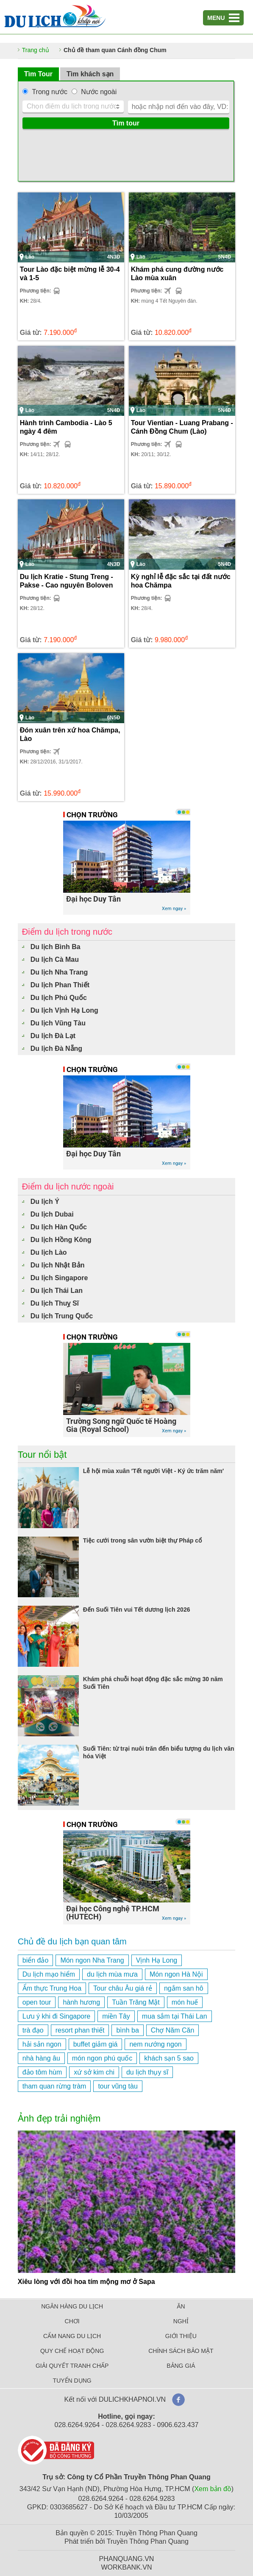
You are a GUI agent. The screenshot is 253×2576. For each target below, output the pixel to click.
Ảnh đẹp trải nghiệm (59, 2118)
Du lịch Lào (49, 1252)
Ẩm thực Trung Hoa (51, 1988)
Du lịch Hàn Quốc (59, 1227)
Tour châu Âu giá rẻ (122, 1988)
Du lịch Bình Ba (56, 946)
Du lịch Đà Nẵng (56, 1048)
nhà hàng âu (41, 2058)
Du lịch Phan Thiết (60, 985)
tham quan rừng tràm (54, 2086)
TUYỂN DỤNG (72, 2380)
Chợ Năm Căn (172, 2030)
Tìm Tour (38, 74)
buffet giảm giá (95, 2044)
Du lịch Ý (45, 1201)
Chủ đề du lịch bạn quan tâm (72, 1941)
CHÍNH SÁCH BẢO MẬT (180, 2351)
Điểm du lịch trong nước (67, 931)
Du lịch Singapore (59, 1277)
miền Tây (116, 2016)
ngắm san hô (183, 1988)
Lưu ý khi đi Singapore (56, 2016)
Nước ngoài (99, 91)
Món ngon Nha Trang (92, 1960)
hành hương (81, 2002)
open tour (36, 2002)
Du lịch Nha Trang (59, 972)
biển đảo (35, 1960)
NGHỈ (181, 2321)
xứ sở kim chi (94, 2072)
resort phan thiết (80, 2030)
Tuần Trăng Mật (136, 2002)
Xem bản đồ (212, 2488)
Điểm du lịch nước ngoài (68, 1186)
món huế (185, 2002)
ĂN (181, 2306)
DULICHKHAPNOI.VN (132, 2399)
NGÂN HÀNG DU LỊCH (72, 2306)
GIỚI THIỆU (181, 2336)
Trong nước (49, 91)
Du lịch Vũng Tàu (58, 1023)
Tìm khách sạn (90, 74)
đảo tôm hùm (42, 2072)
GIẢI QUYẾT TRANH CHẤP (72, 2365)
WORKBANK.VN (126, 2567)
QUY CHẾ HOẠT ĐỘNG (72, 2351)
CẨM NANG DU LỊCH (72, 2336)
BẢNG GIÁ (181, 2365)
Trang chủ (35, 50)
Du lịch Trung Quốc (62, 1316)
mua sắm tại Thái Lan (174, 2016)
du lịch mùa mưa (112, 1974)
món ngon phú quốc (102, 2058)
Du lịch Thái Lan (57, 1290)
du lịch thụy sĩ (147, 2072)
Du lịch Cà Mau (55, 959)
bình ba (127, 2030)
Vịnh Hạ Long (157, 1960)
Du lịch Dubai (52, 1214)
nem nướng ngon (155, 2044)
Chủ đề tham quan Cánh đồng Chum (115, 50)
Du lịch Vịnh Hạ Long (64, 1010)
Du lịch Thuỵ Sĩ (55, 1303)
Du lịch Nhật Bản (58, 1265)
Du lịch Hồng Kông (61, 1239)
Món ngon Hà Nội (176, 1974)
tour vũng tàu (117, 2086)
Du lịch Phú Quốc (59, 997)
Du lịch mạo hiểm (48, 1974)
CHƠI (72, 2321)
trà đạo (33, 2030)
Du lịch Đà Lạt (53, 1035)
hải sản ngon (41, 2044)
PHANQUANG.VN (126, 2558)
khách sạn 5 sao (169, 2058)
